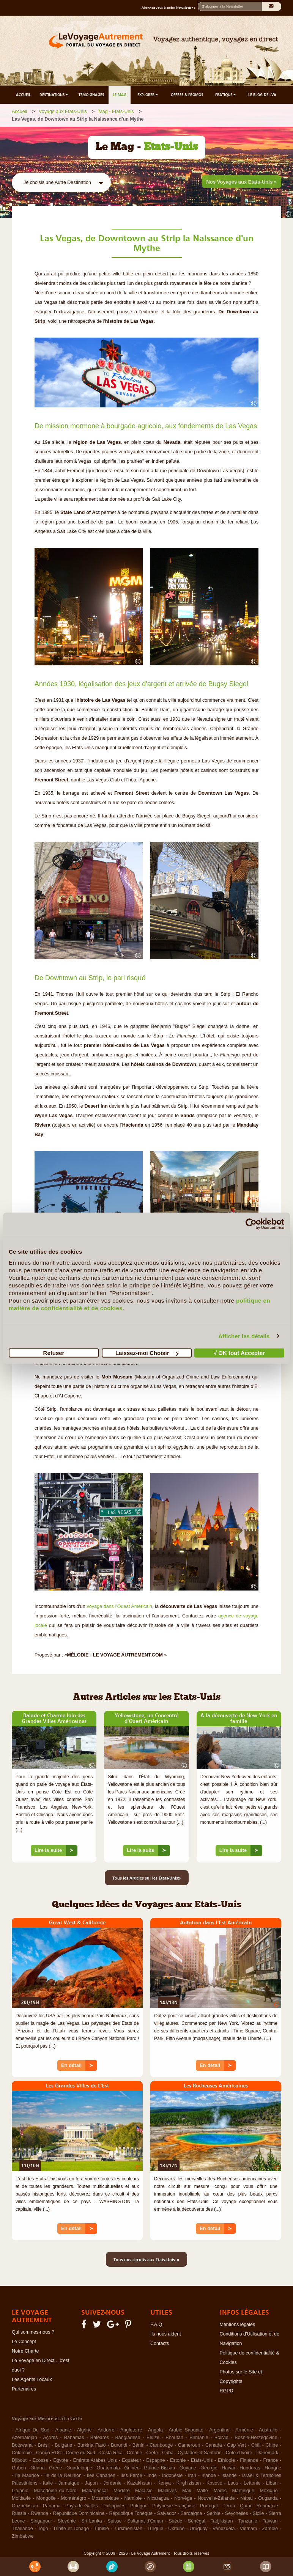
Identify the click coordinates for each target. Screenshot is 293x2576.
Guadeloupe (79, 2468)
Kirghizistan (188, 2483)
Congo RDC (48, 2452)
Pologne (139, 2505)
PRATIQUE (226, 95)
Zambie (270, 2528)
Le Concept (24, 2341)
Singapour (41, 2521)
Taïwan (270, 2521)
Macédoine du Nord (55, 2490)
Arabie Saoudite (186, 2430)
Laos (233, 2483)
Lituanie (20, 2490)
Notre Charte (25, 2351)
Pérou (228, 2505)
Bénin (138, 2445)
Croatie (134, 2452)
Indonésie (172, 2475)
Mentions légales (237, 2324)
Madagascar (95, 2490)
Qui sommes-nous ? (33, 2332)
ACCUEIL (23, 95)
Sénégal (196, 2521)
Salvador (166, 2513)
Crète (152, 2452)
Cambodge (161, 2445)
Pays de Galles (81, 2505)
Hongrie (273, 2468)
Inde (152, 2475)
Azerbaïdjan (24, 2437)
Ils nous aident (165, 2334)
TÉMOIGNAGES (91, 95)
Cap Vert (236, 2445)
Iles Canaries (101, 2475)
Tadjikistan (222, 2521)
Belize (152, 2437)
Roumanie (267, 2505)
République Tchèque (131, 2513)
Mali (186, 2490)
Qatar (246, 2505)
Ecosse (40, 2460)
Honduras (249, 2468)
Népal (246, 2498)
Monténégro (74, 2498)
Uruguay (199, 2528)
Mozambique (105, 2498)
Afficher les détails (243, 1336)
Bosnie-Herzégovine (256, 2437)
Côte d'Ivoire (239, 2452)
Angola (155, 2430)
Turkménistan (128, 2528)
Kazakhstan (139, 2483)
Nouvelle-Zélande (216, 2498)
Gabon (19, 2468)
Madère (121, 2490)
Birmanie (198, 2437)
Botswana (22, 2445)
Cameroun (189, 2445)
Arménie (244, 2430)
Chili (255, 2445)
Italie (48, 2483)
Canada (213, 2445)
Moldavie (21, 2498)
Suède (175, 2521)
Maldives (167, 2490)
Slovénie (67, 2521)
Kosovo (214, 2483)
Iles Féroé (131, 2475)
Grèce (55, 2468)
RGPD (226, 2391)
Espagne (155, 2460)
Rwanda (39, 2513)
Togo (43, 2528)
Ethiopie (226, 2460)
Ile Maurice (27, 2475)
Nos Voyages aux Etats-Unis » (241, 182)
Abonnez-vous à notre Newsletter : (170, 7)
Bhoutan (174, 2437)
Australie (268, 2430)
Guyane (188, 2468)
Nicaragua (158, 2498)
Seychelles (236, 2513)
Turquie (155, 2528)
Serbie (214, 2513)
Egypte (60, 2460)
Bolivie (221, 2437)
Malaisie (144, 2490)
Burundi (119, 2445)
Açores (50, 2437)
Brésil (43, 2445)
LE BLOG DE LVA (262, 95)
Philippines (113, 2505)
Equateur (131, 2460)
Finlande (249, 2460)
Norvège (183, 2498)
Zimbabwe (23, 2536)
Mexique (268, 2490)
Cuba (167, 2452)
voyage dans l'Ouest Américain (119, 1606)
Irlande (209, 2475)
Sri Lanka (91, 2521)
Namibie (133, 2498)
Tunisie (101, 2528)
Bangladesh (127, 2437)
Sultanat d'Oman (145, 2521)
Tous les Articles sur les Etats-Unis (146, 1878)
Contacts (159, 2343)
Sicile (258, 2513)
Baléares (99, 2437)
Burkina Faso (91, 2445)
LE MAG (119, 95)
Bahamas (74, 2437)
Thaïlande (22, 2528)
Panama (52, 2505)
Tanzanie (247, 2521)
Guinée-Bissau (159, 2468)
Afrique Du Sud (32, 2430)
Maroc (220, 2490)
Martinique (243, 2490)
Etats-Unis (202, 2460)
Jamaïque (68, 2483)
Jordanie (112, 2483)
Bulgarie (63, 2445)
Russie (19, 2513)
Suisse (114, 2521)
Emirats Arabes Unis (95, 2460)
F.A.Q (156, 2324)
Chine (272, 2445)
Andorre (106, 2430)
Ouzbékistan (25, 2505)
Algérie (84, 2430)
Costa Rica (111, 2452)
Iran (192, 2475)
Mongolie (45, 2498)
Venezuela (224, 2528)
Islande (228, 2475)
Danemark (268, 2452)
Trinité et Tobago (71, 2528)
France (270, 2460)
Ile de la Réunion (63, 2475)
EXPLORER (148, 95)
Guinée (131, 2468)
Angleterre (131, 2430)
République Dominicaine (78, 2513)
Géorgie (208, 2468)
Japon (91, 2483)
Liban (272, 2483)
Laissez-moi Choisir (146, 1353)
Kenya (164, 2483)
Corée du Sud (80, 2452)
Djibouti (20, 2460)
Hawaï (228, 2468)
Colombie (22, 2452)
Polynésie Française (173, 2505)
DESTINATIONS (54, 95)
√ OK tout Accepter (239, 1353)
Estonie (178, 2460)
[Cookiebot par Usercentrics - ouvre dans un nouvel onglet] (251, 1223)
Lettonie (252, 2483)
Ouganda (267, 2498)
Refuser (54, 1353)
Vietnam (248, 2528)
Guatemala (108, 2468)
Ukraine (176, 2528)
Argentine (219, 2430)
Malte (202, 2490)
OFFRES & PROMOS (187, 95)
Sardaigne (191, 2513)
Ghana (37, 2468)
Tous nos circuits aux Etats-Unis (146, 2259)
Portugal (209, 2505)
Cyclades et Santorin (199, 2452)
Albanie (63, 2430)
